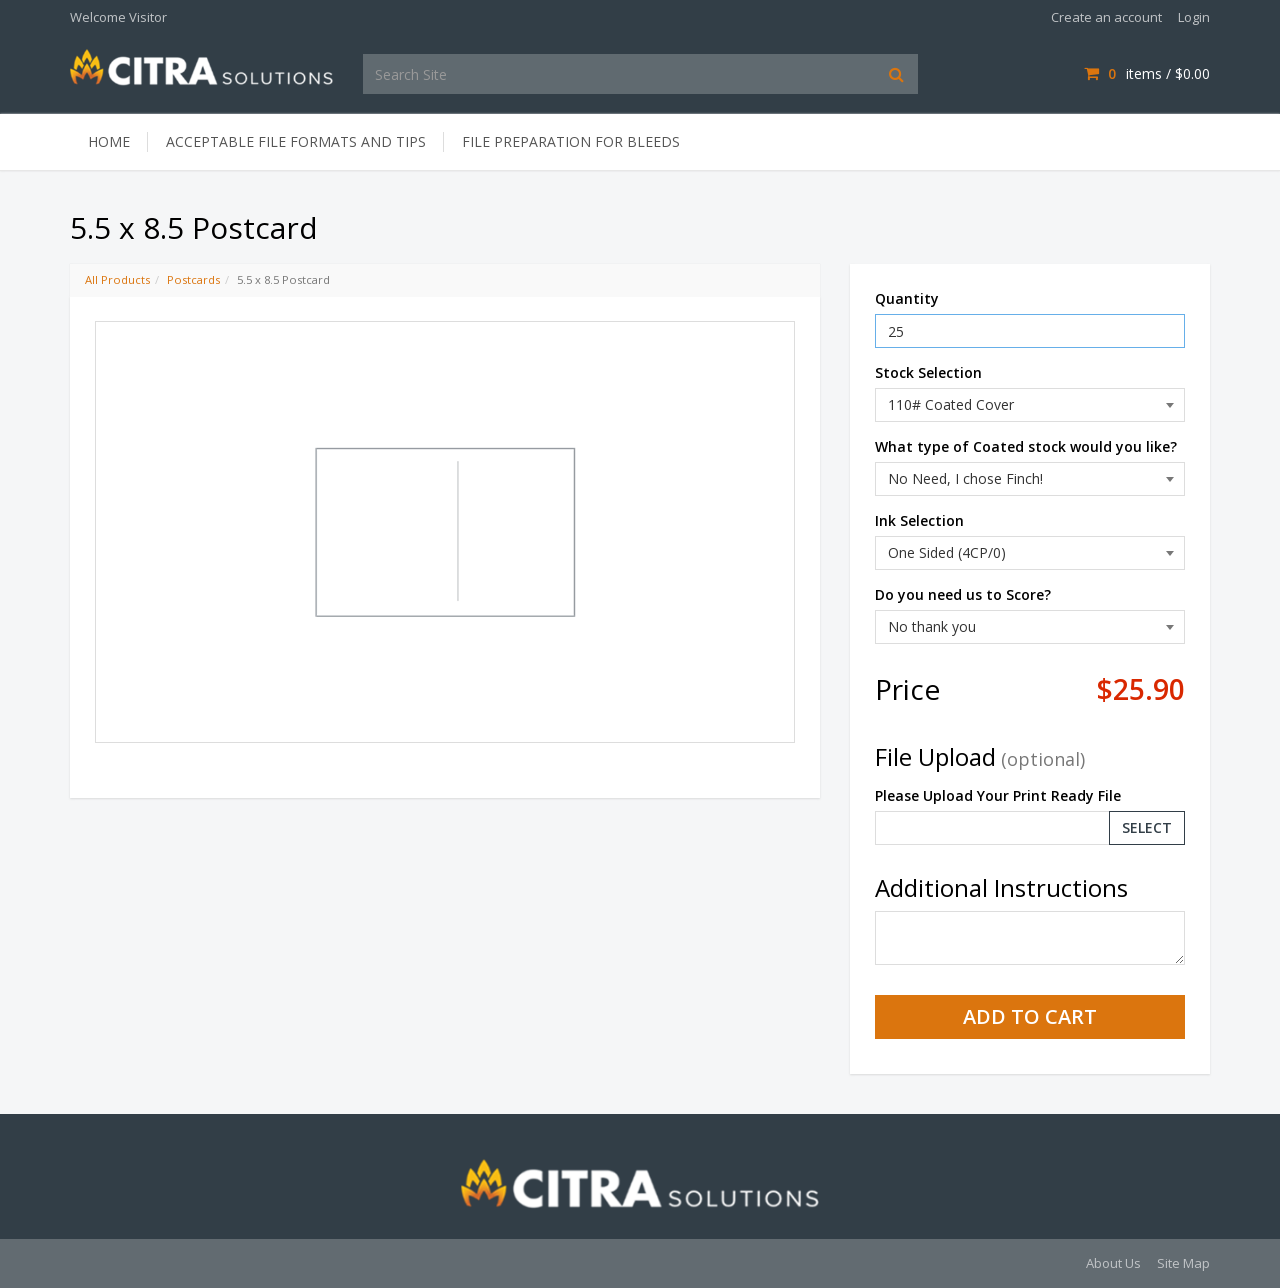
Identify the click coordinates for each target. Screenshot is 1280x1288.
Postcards (193, 279)
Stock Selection (928, 372)
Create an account (1106, 17)
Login (1194, 17)
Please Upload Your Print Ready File (998, 795)
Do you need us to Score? (963, 594)
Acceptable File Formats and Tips (296, 141)
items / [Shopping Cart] (1147, 73)
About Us (1113, 1263)
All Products (117, 279)
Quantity (907, 298)
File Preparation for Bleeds (571, 141)
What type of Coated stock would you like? (1026, 446)
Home (109, 141)
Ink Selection (919, 520)
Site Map (1183, 1263)
